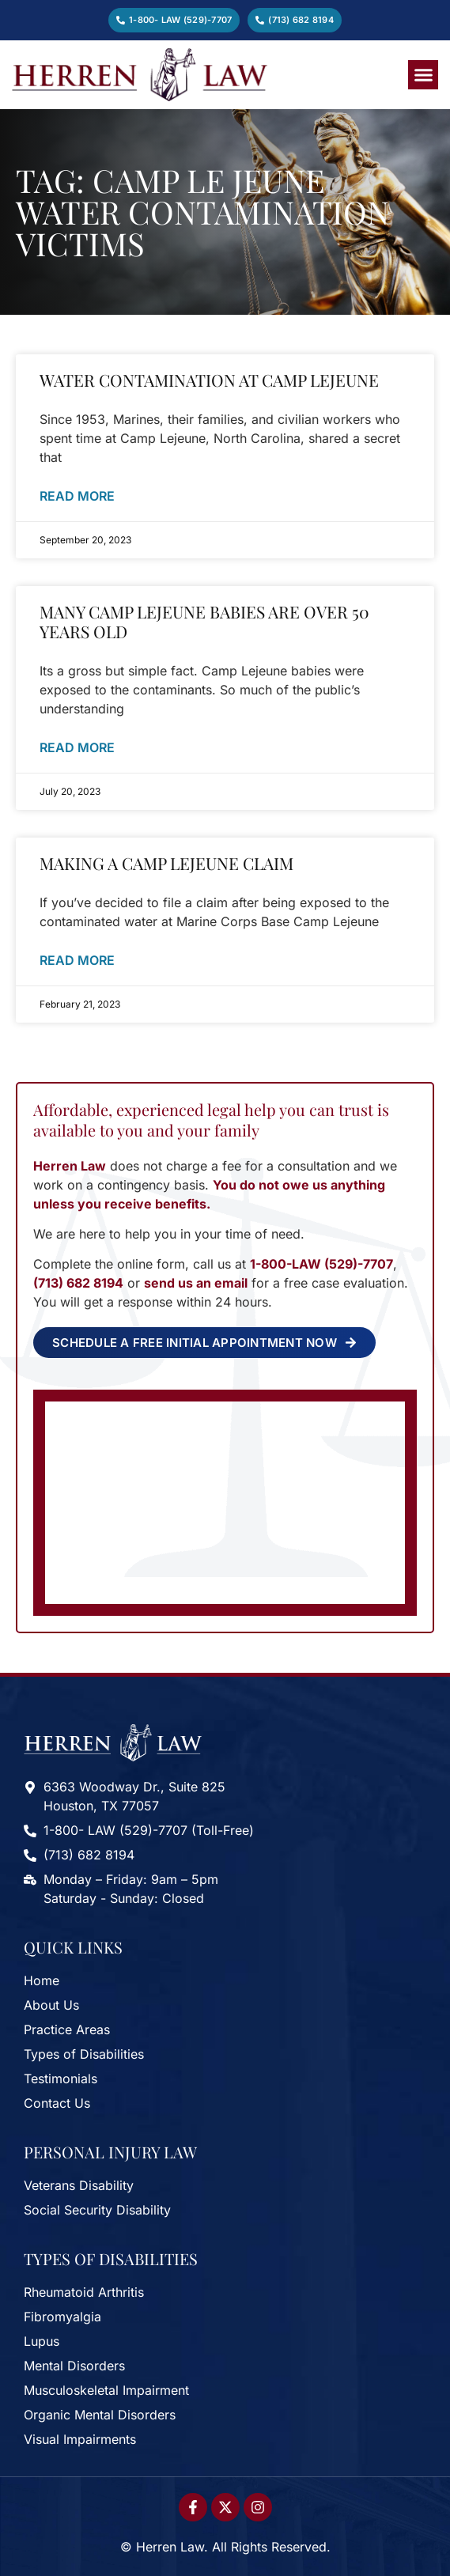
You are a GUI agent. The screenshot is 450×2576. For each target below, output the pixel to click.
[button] (423, 75)
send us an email (196, 1283)
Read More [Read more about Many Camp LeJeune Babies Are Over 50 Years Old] (77, 747)
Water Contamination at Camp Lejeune (209, 380)
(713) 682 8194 (78, 1283)
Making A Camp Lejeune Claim (166, 863)
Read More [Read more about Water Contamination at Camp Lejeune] (77, 496)
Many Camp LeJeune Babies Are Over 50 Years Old (204, 621)
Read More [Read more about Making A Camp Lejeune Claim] (77, 960)
